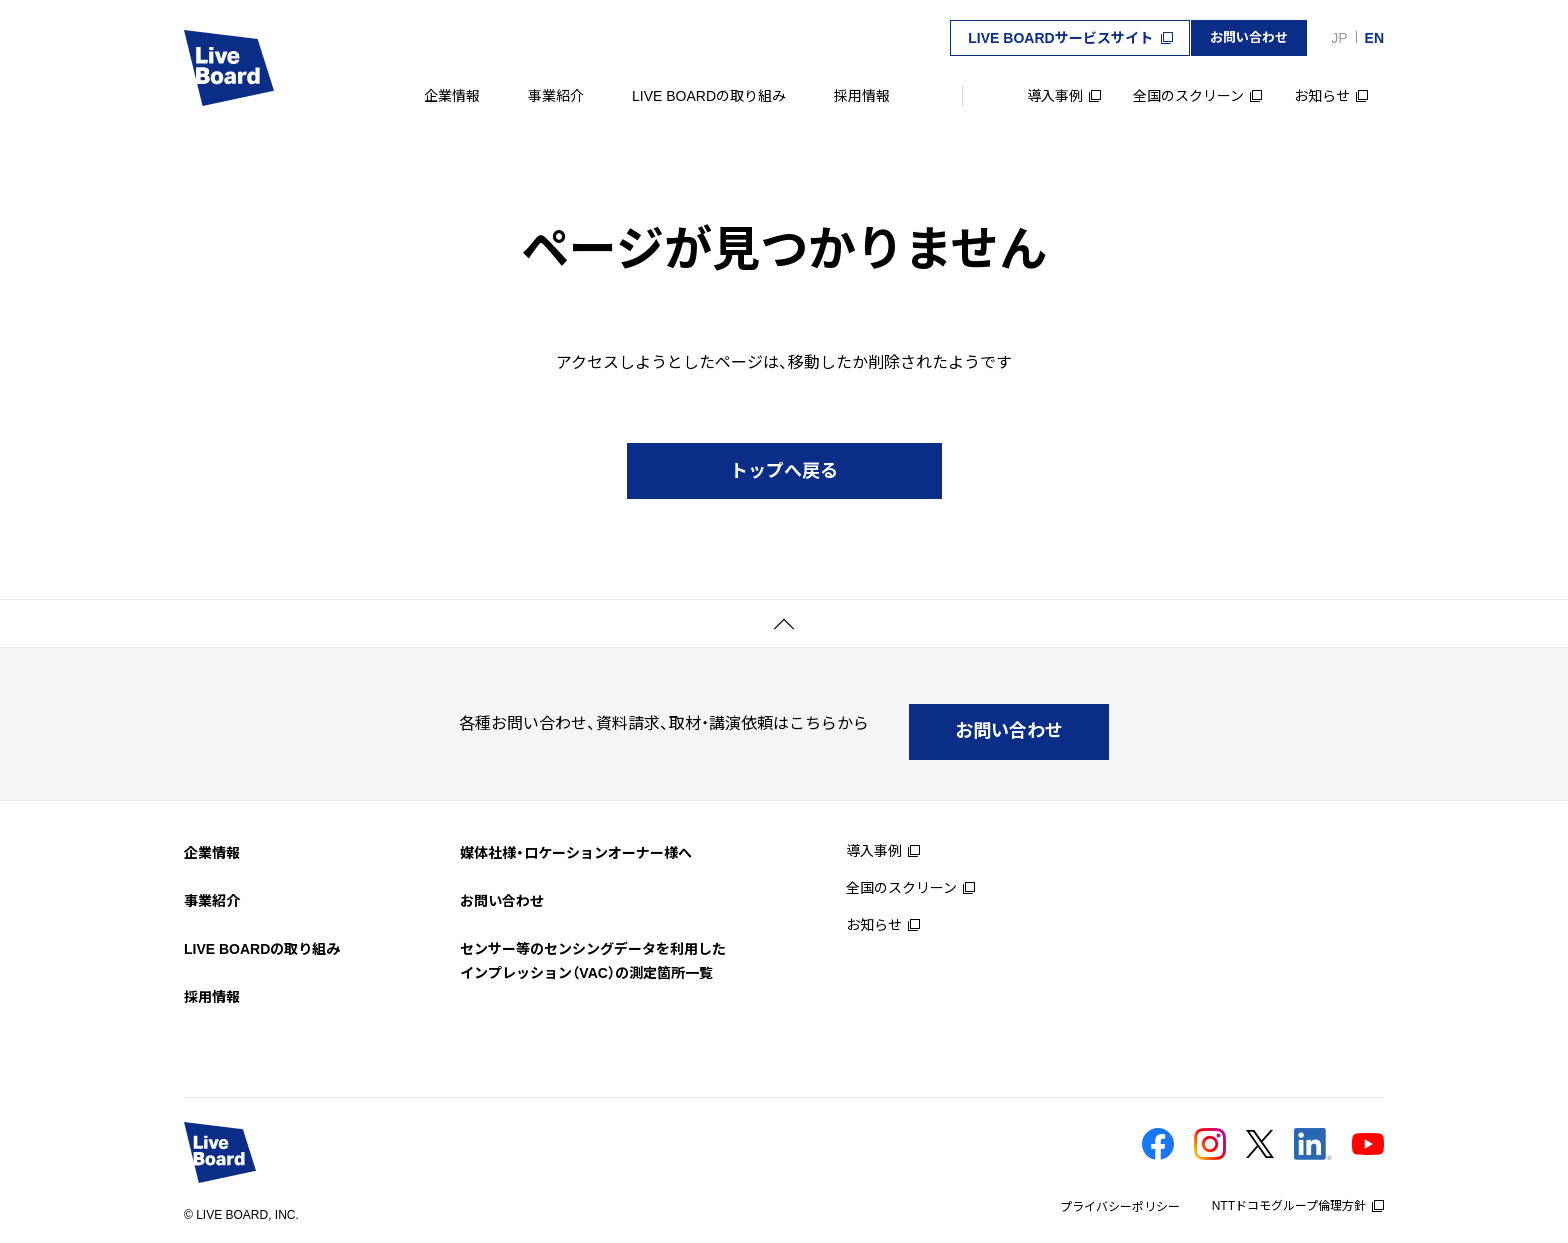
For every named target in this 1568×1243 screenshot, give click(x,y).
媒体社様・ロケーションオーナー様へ (576, 837)
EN (1374, 38)
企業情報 (452, 96)
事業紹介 (556, 96)
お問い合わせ (502, 885)
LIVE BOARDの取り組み (709, 96)
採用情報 (862, 96)
